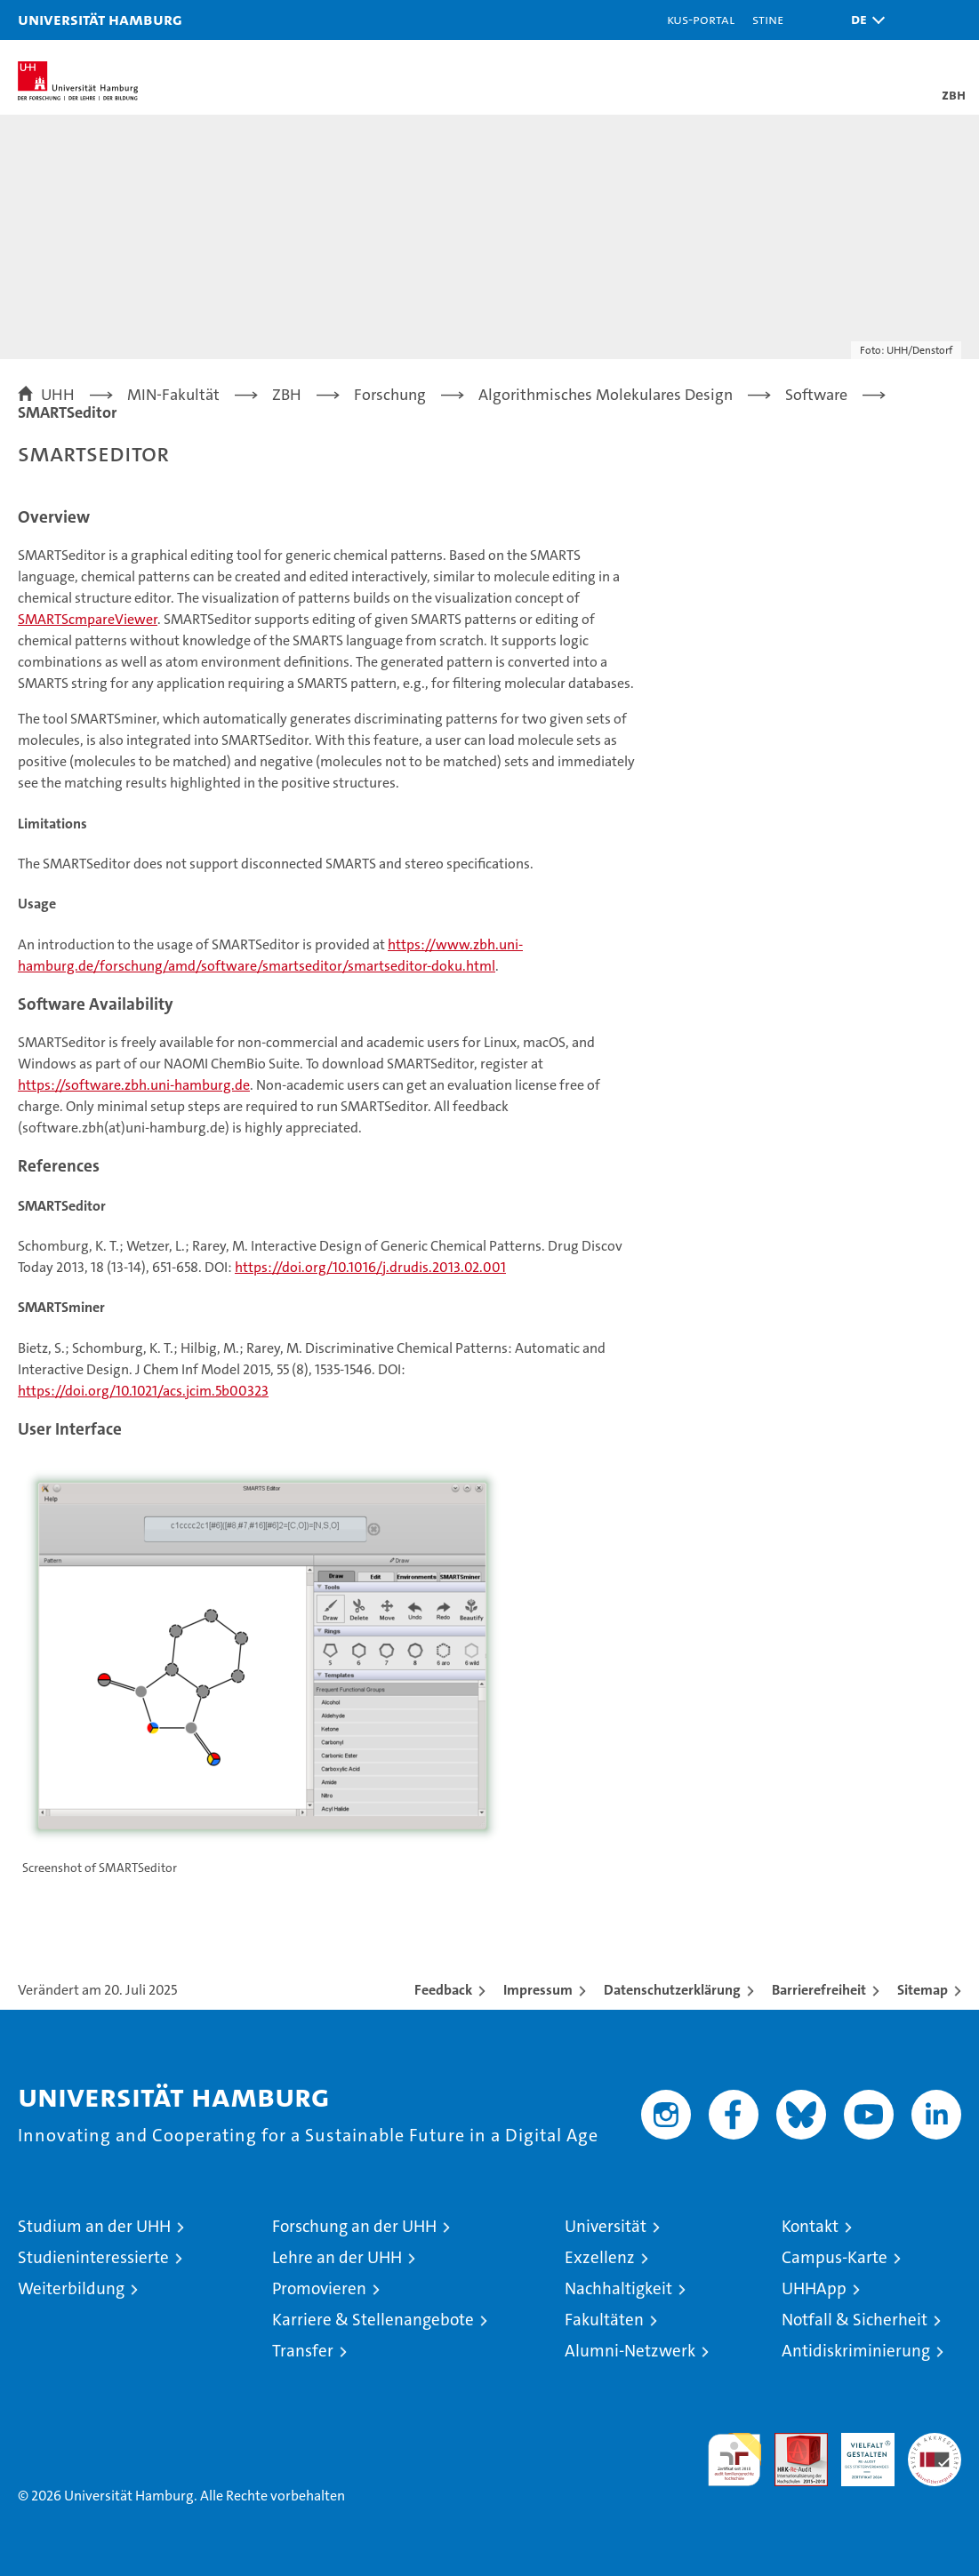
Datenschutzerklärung (672, 1989)
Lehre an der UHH (337, 2257)
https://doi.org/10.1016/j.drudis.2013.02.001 (370, 1267)
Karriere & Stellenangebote (373, 2319)
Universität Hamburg (100, 19)
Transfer (302, 2351)
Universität (605, 2226)
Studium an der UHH (94, 2226)
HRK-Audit (858, 2451)
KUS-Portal (700, 19)
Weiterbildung (71, 2288)
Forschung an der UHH (354, 2226)
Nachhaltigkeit (618, 2288)
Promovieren (319, 2288)
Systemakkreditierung (934, 2442)
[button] (863, 20)
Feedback (443, 1989)
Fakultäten (604, 2319)
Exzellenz (600, 2257)
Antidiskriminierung (856, 2351)
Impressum (538, 1989)
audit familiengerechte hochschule (734, 2459)
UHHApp (814, 2288)
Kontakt (810, 2226)
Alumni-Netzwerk (630, 2351)
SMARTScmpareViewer (87, 619)
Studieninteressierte (93, 2257)
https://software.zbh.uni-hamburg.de (134, 1085)
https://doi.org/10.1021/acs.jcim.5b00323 (143, 1390)
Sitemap (922, 1989)
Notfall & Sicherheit (854, 2319)
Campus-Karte (834, 2257)
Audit (791, 2442)
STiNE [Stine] (767, 19)
